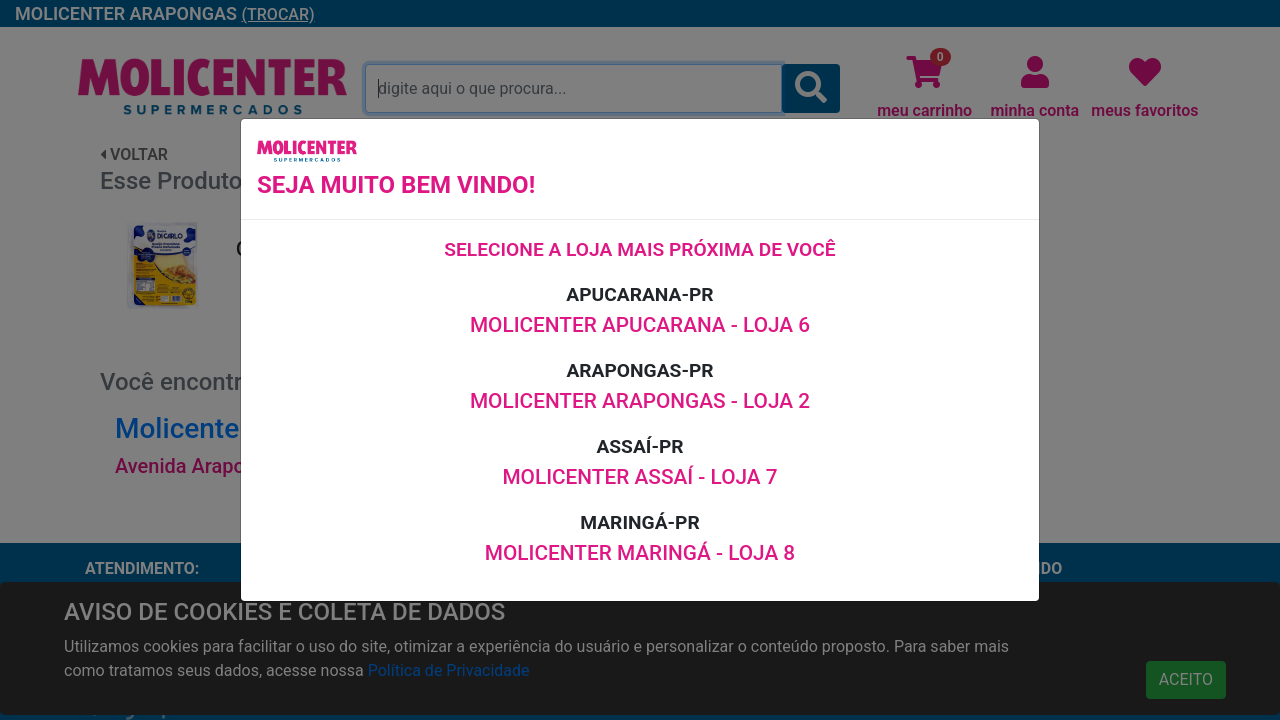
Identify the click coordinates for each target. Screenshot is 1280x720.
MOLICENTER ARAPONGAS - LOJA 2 (640, 401)
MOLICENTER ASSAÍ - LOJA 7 (639, 477)
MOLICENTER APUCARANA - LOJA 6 (640, 325)
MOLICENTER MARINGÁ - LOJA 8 (640, 553)
